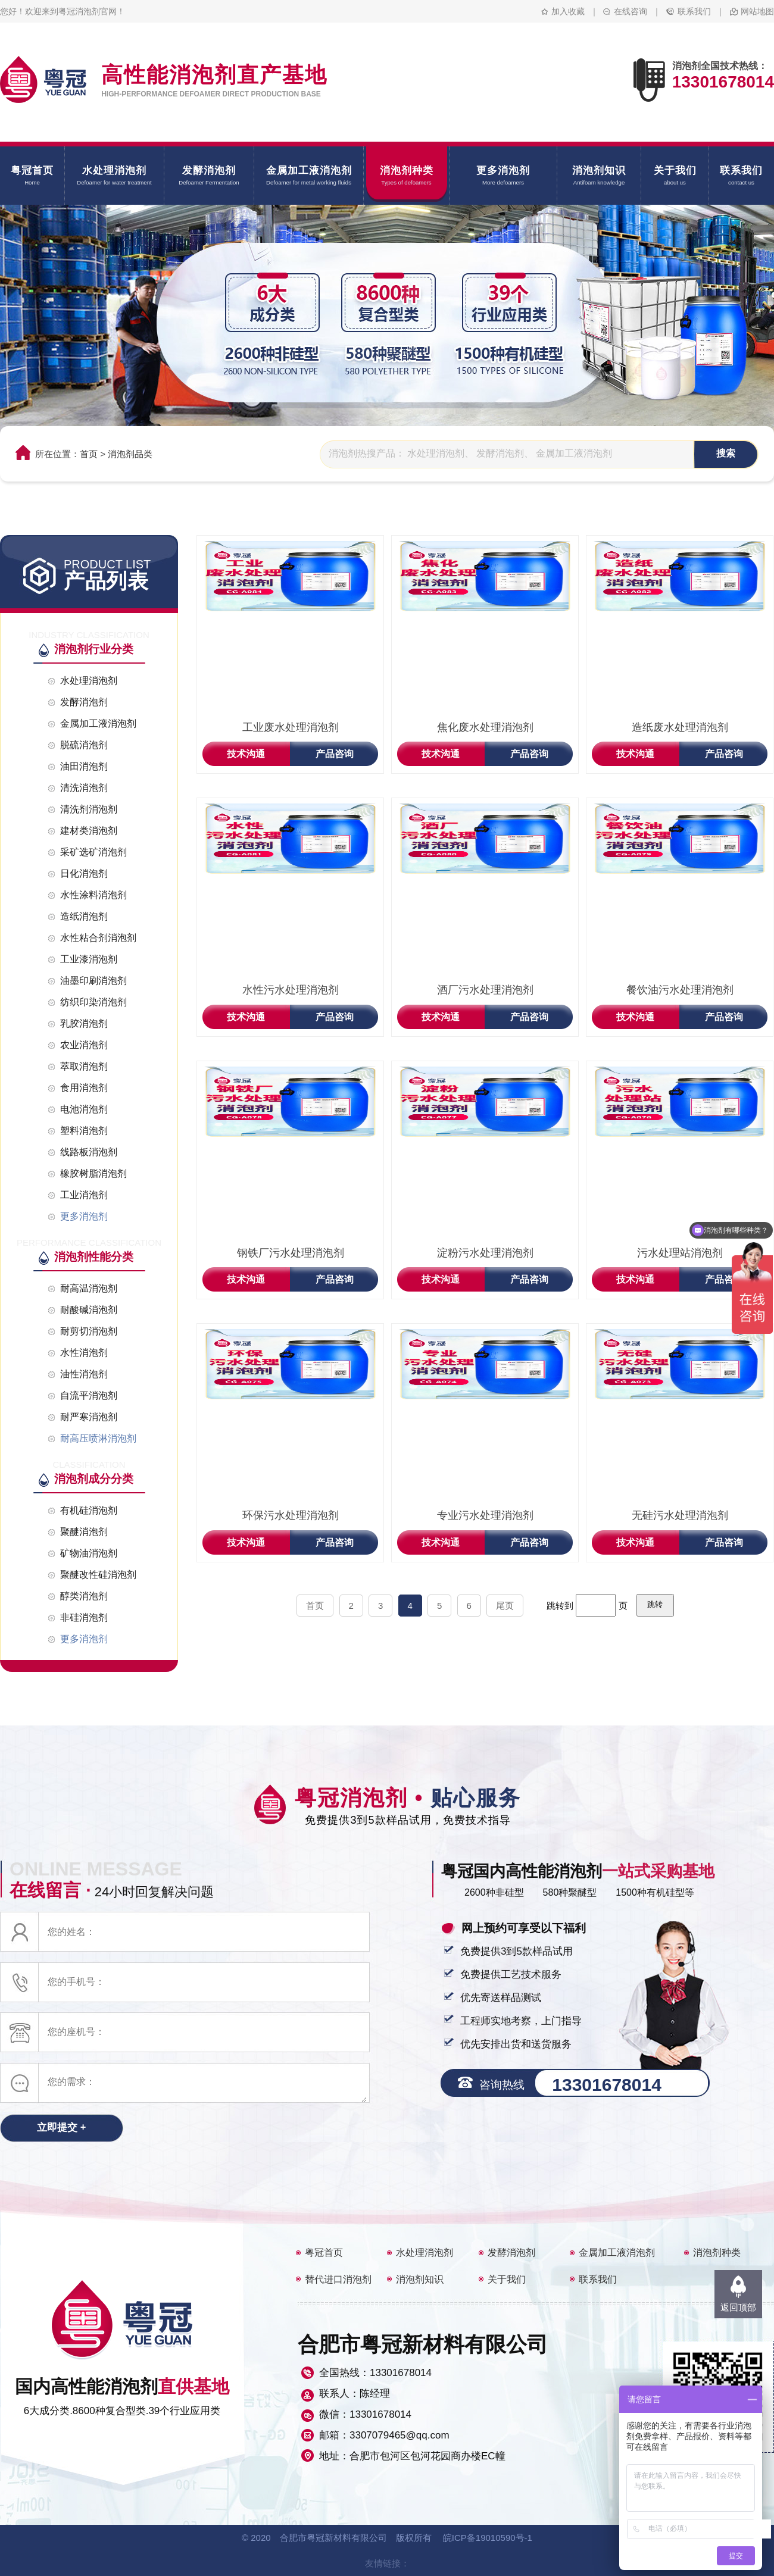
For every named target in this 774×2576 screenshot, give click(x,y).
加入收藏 (568, 11)
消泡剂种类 (717, 2252)
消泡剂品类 (130, 454)
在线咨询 (630, 11)
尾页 (505, 1605)
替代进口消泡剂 (338, 2279)
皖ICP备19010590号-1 (487, 2538)
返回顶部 (738, 2307)
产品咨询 (335, 754)
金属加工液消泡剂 (617, 2252)
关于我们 (507, 2279)
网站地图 (757, 11)
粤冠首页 (324, 2252)
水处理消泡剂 (424, 2252)
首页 (89, 454)
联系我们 (694, 11)
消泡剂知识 (420, 2279)
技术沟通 (246, 754)
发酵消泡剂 (511, 2252)
